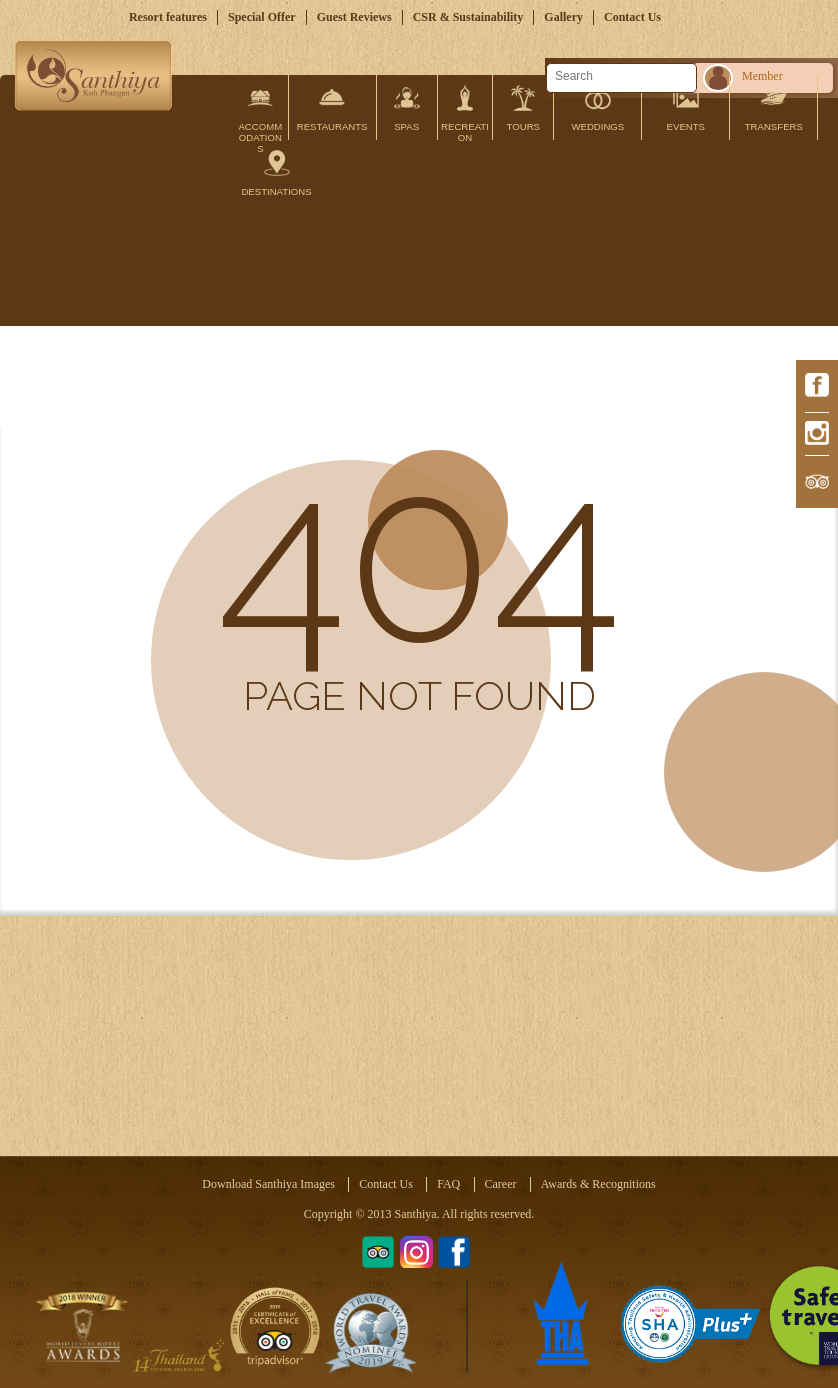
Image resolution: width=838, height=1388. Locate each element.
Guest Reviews (354, 17)
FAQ (448, 1184)
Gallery (563, 17)
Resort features (168, 17)
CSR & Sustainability (468, 17)
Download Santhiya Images (268, 1184)
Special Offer (262, 17)
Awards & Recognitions (598, 1184)
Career (501, 1184)
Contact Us (632, 17)
